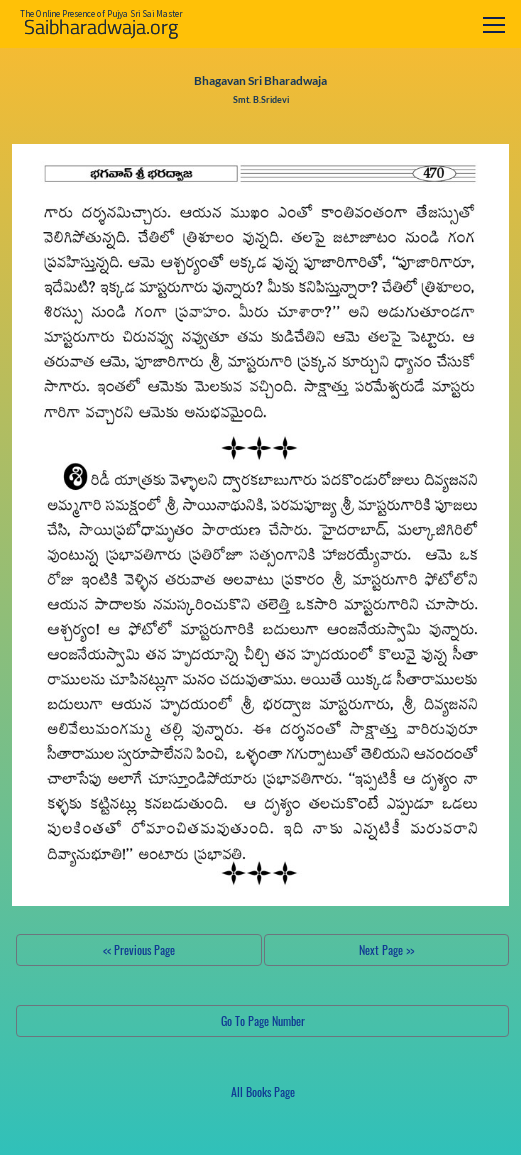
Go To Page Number (263, 1020)
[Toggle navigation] (494, 24)
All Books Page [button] (263, 1091)
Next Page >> (386, 949)
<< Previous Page (139, 949)
